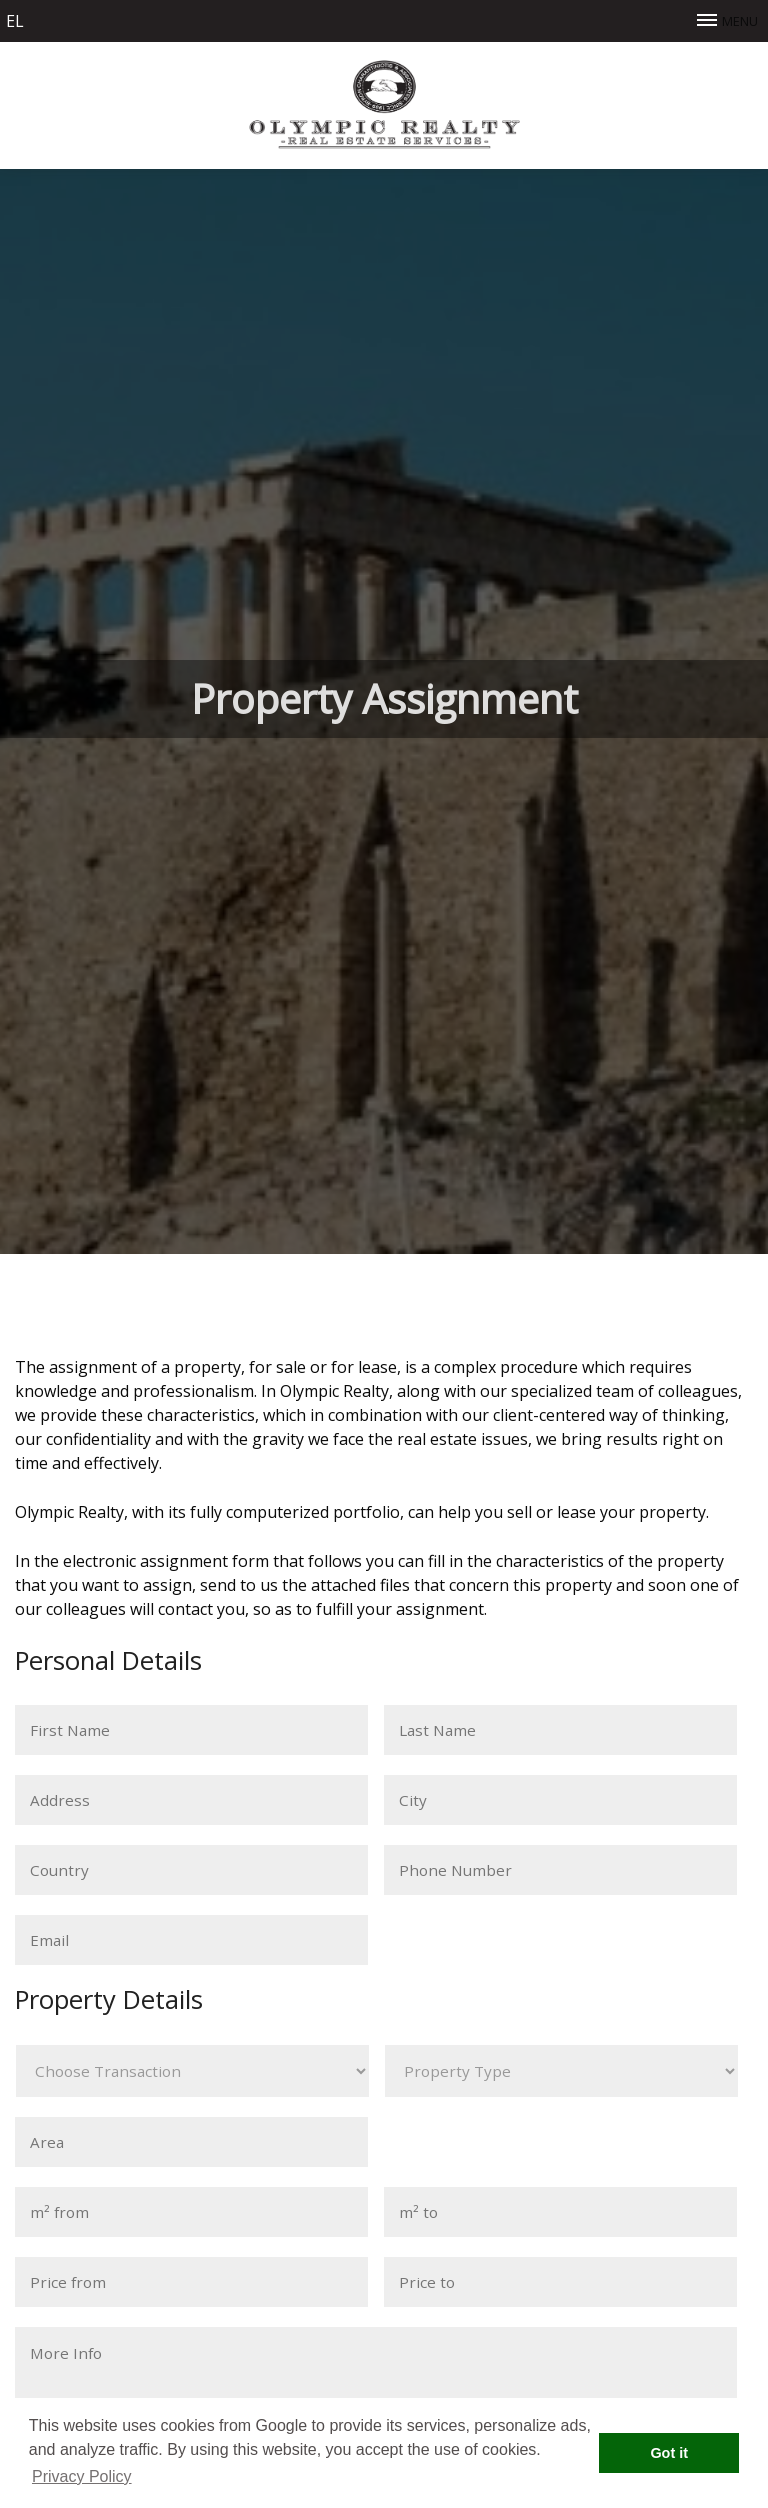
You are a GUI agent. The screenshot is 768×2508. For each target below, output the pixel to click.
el (15, 21)
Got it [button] (669, 2453)
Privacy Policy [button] (82, 2476)
